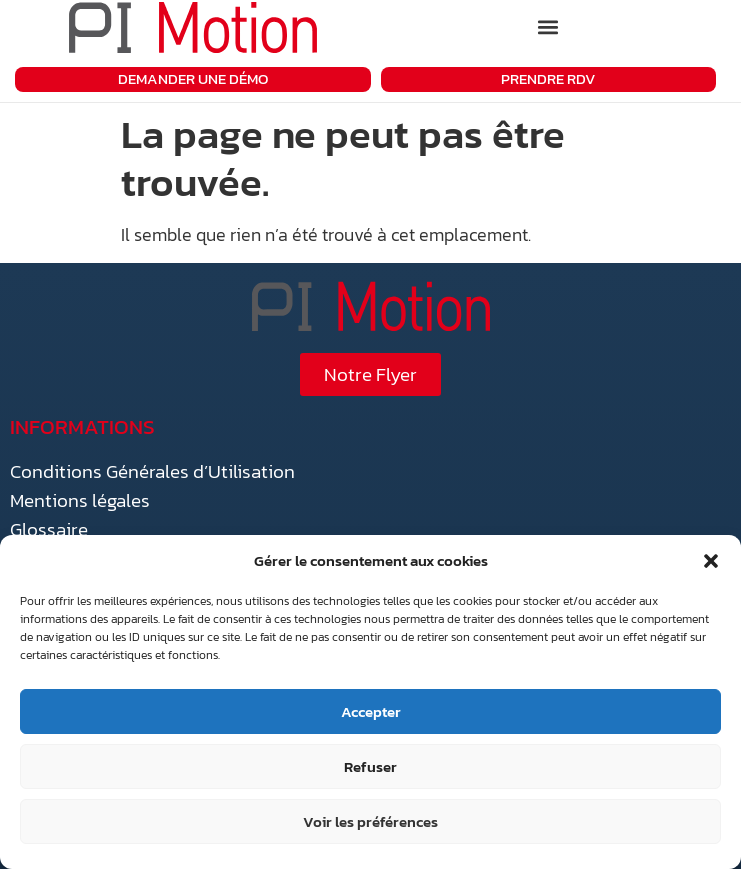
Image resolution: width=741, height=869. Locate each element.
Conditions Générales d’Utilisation (152, 471)
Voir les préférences (370, 821)
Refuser (370, 766)
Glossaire (49, 529)
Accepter (371, 711)
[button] (711, 561)
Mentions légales (80, 500)
